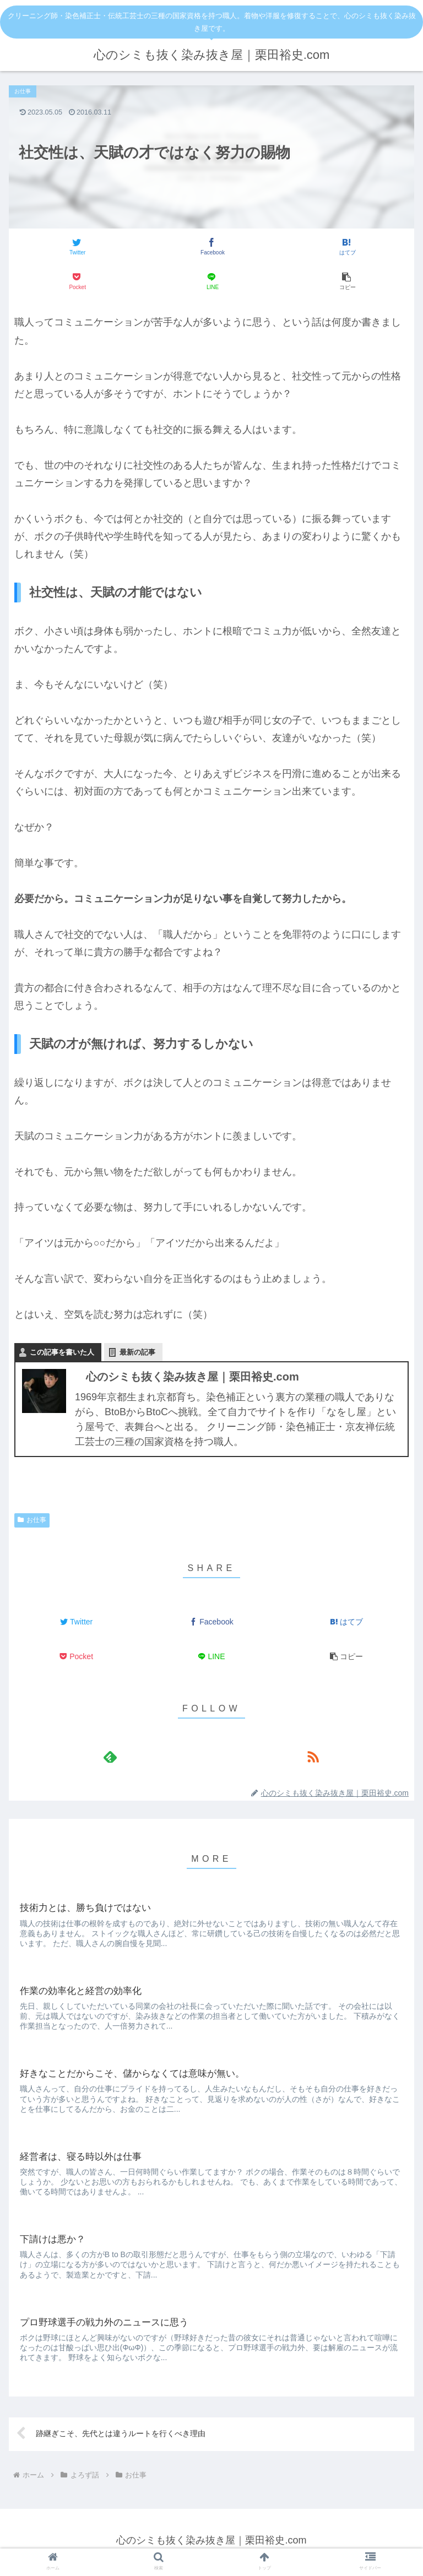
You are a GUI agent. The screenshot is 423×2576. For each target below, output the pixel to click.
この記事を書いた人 (62, 1352)
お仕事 (32, 1520)
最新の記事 (137, 1352)
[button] (347, 281)
